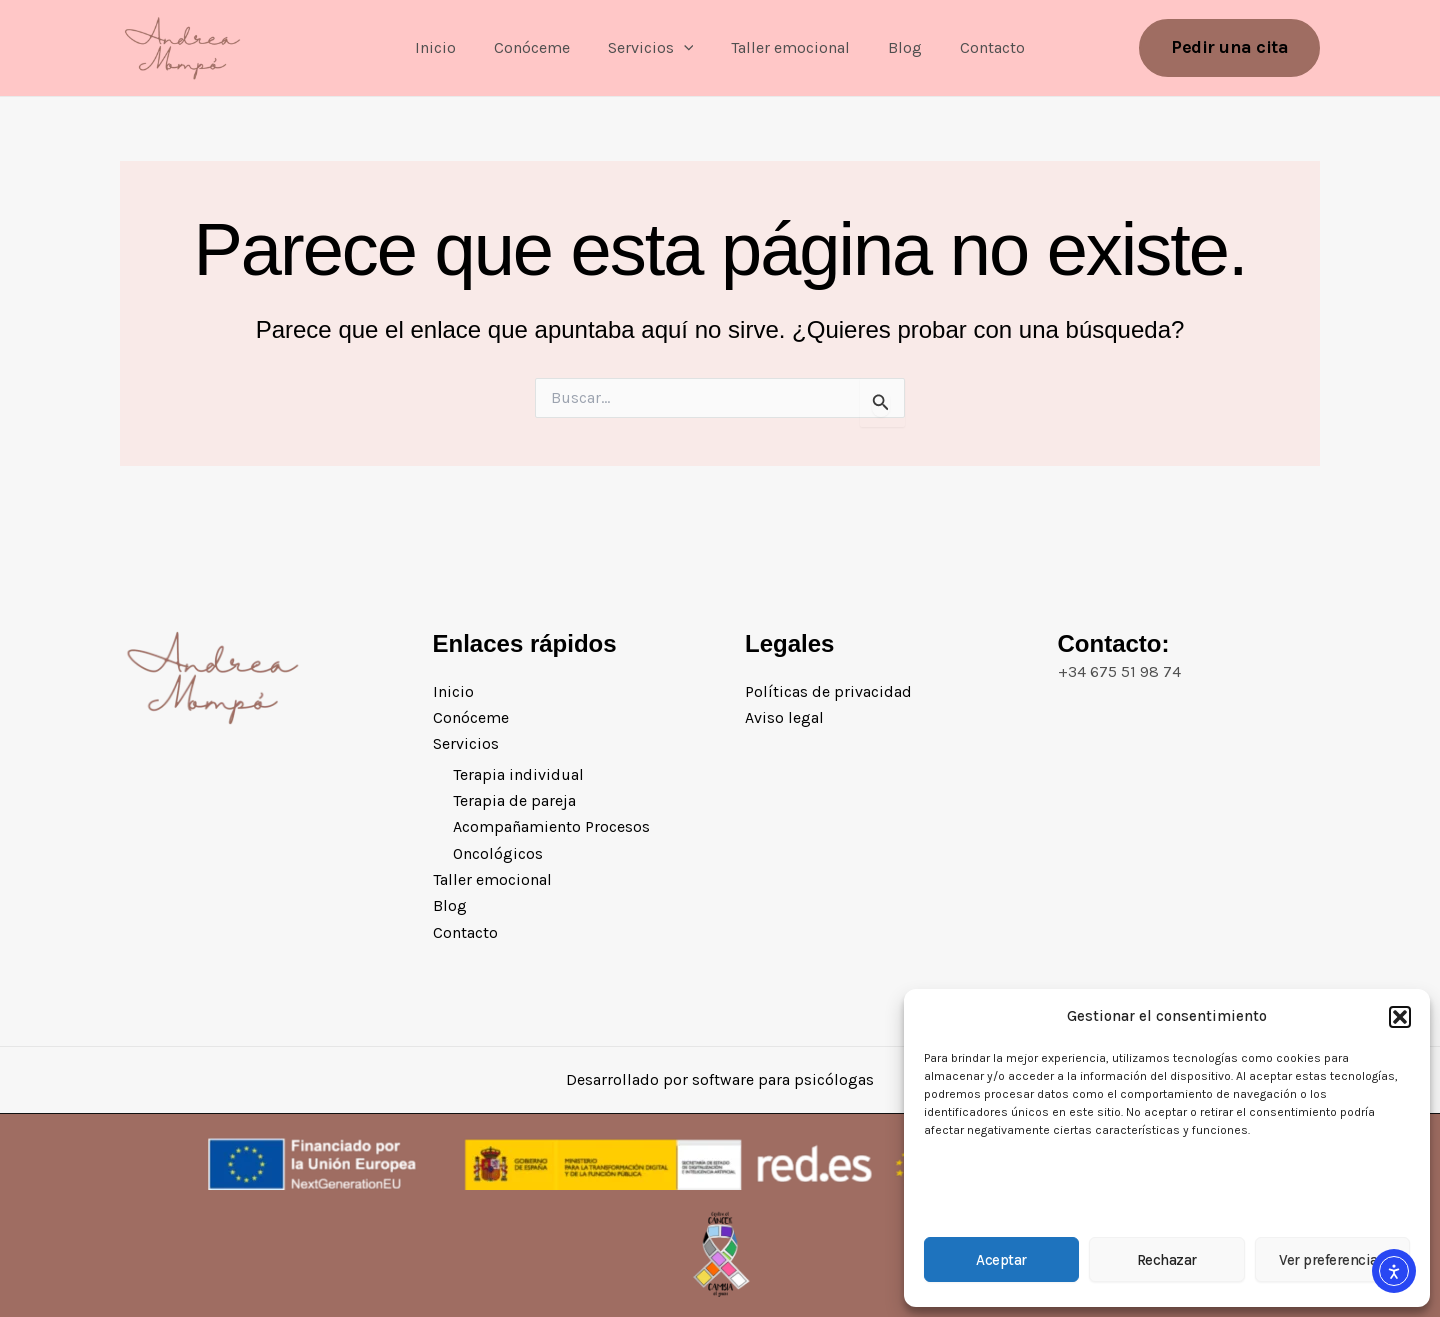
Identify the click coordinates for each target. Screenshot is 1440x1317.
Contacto (977, 47)
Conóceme (541, 47)
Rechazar (1167, 1260)
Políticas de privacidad (828, 690)
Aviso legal (784, 717)
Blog (896, 47)
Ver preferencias (1332, 1260)
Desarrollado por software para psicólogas (720, 1079)
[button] (1400, 1017)
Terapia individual (518, 774)
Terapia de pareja (514, 800)
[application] (687, 48)
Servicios (654, 48)
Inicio (450, 47)
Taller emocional (787, 47)
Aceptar (1001, 1260)
